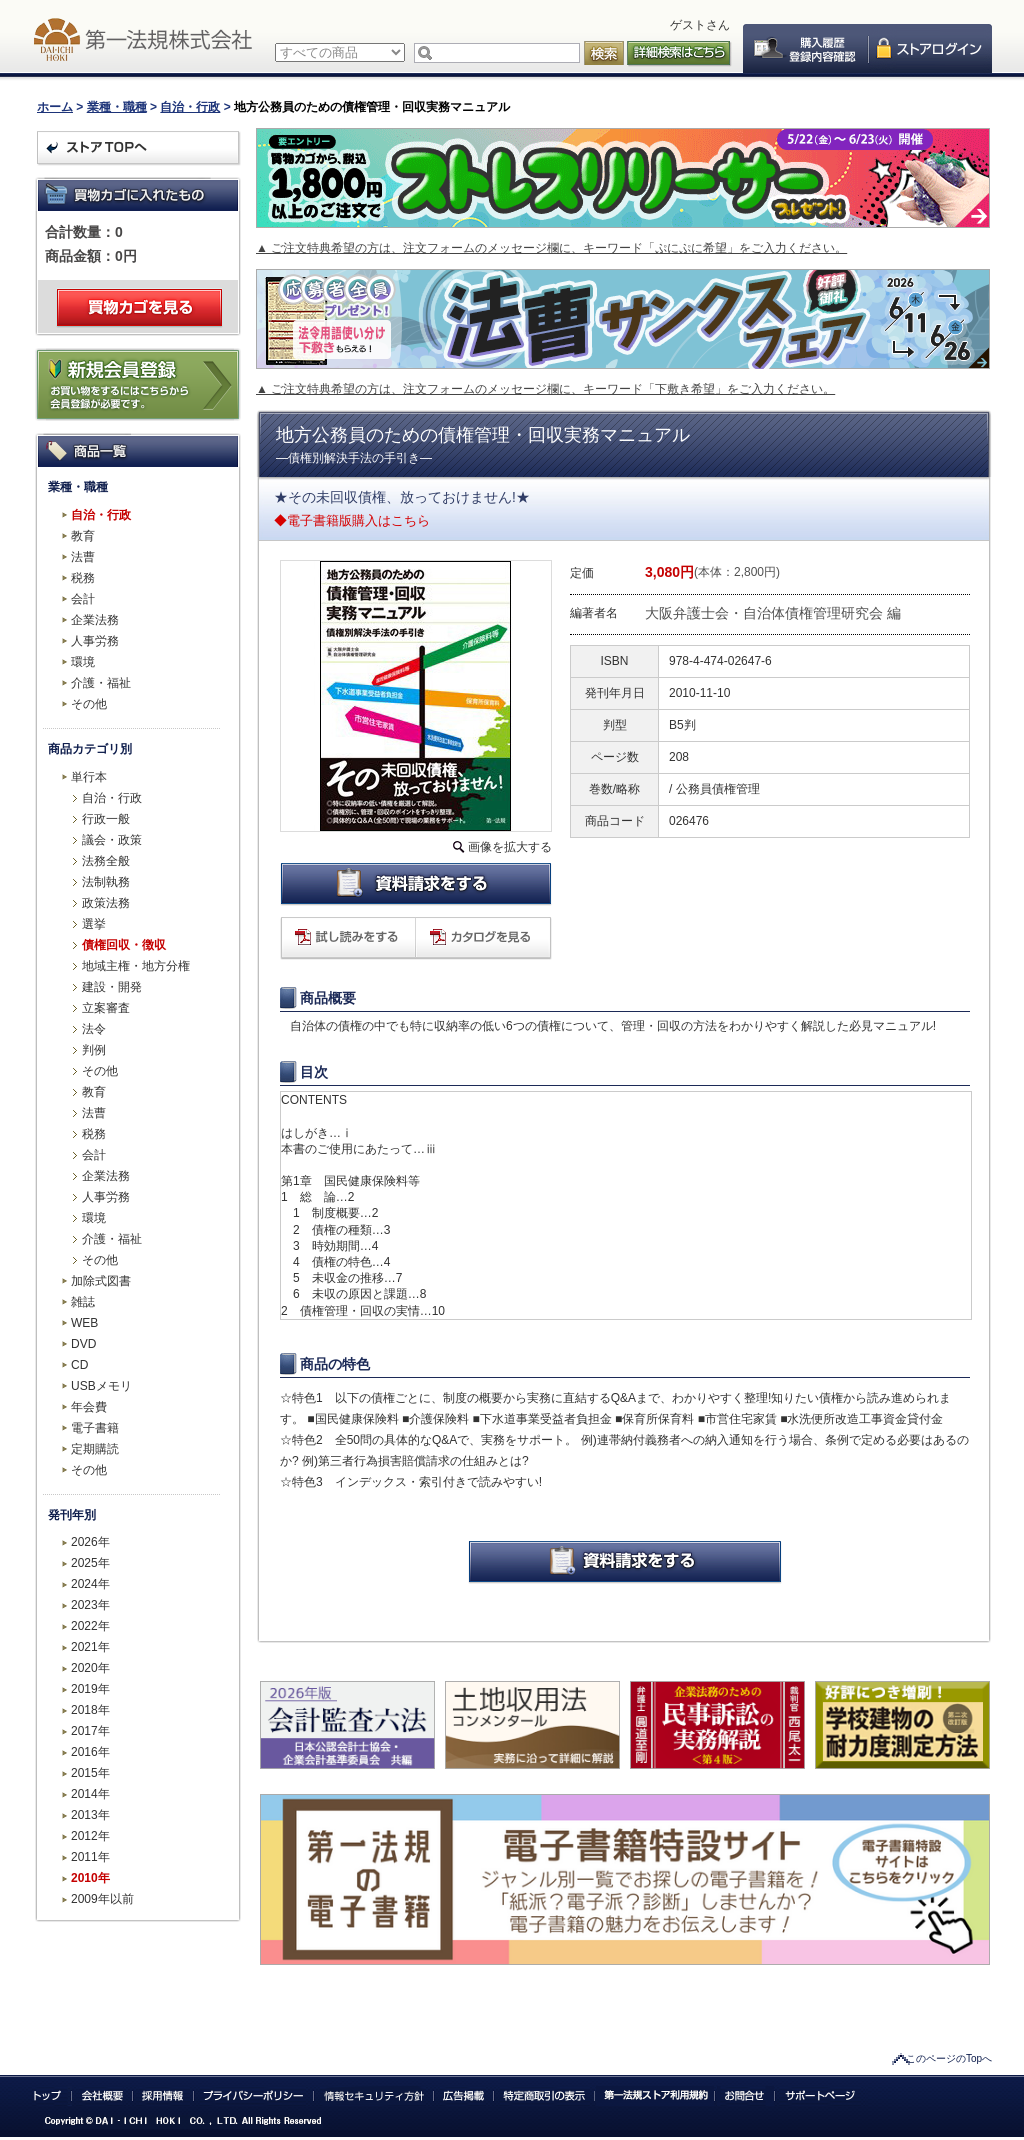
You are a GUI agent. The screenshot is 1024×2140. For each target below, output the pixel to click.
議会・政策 (112, 840)
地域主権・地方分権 (136, 966)
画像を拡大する (510, 847)
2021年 (90, 1647)
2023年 (90, 1605)
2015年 (90, 1773)
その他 (89, 704)
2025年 (90, 1563)
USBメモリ (101, 1386)
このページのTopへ (949, 2058)
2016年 (90, 1752)
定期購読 (95, 1449)
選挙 (94, 924)
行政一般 (106, 819)
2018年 (90, 1710)
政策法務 (106, 903)
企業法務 (95, 620)
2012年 (90, 1836)
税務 (83, 578)
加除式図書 (101, 1281)
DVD (83, 1344)
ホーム (55, 107)
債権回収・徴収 (124, 945)
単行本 (89, 777)
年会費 (89, 1407)
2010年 (90, 1878)
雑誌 (83, 1302)
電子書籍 (95, 1428)
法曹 (83, 557)
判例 (94, 1050)
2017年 (90, 1731)
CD (79, 1365)
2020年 (90, 1668)
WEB (84, 1323)
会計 (83, 599)
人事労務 (95, 641)
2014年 (90, 1794)
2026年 (90, 1542)
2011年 (90, 1857)
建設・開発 (112, 987)
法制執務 (106, 882)
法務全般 (106, 861)
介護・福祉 (101, 683)
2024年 (90, 1584)
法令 (94, 1029)
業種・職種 (117, 107)
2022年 (90, 1626)
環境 (83, 662)
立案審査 (106, 1008)
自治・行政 (190, 107)
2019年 (90, 1689)
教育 (83, 536)
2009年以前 (102, 1899)
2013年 (90, 1815)
